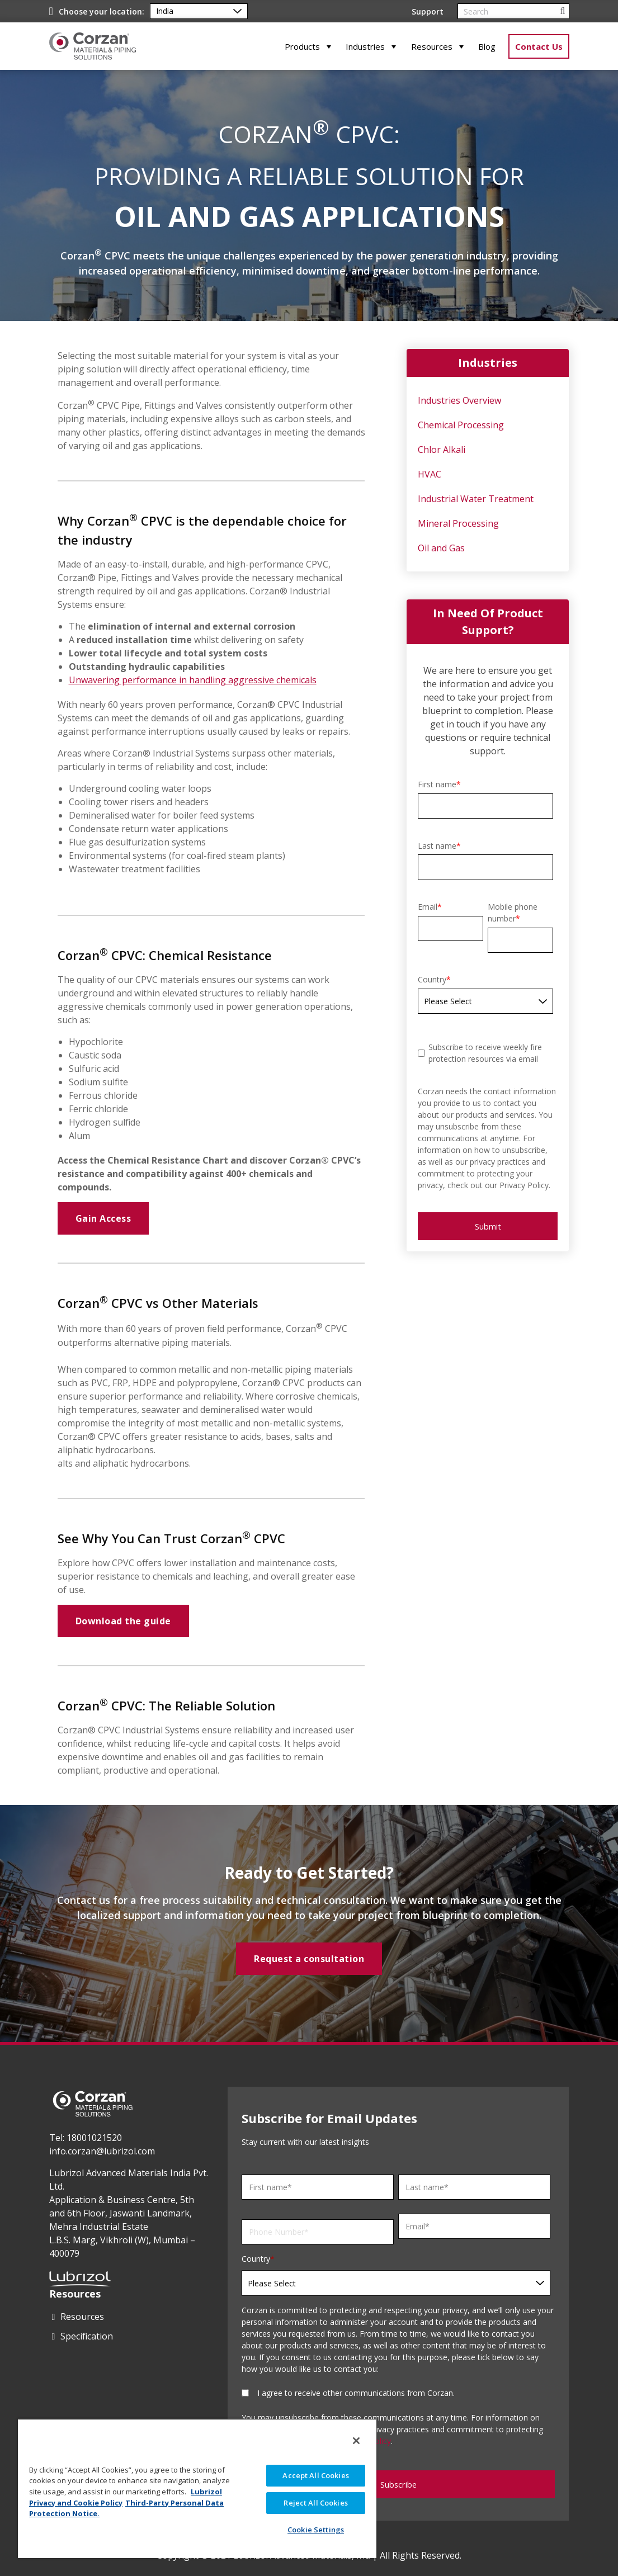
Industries (365, 46)
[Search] (513, 11)
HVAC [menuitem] (429, 474)
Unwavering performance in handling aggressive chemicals (193, 680)
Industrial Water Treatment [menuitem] (476, 499)
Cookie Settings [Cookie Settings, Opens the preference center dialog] (315, 2530)
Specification (86, 2336)
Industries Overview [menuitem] (459, 400)
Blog (487, 46)
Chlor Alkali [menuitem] (441, 449)
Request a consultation (309, 1959)
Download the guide (123, 1621)
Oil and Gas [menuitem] (441, 548)
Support (428, 11)
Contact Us (539, 46)
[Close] (356, 2440)
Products (302, 46)
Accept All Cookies (315, 2475)
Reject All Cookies (315, 2503)
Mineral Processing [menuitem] (458, 523)
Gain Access (103, 1218)
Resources (431, 46)
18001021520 (94, 2137)
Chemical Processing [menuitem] (461, 425)
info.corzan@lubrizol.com (102, 2151)
